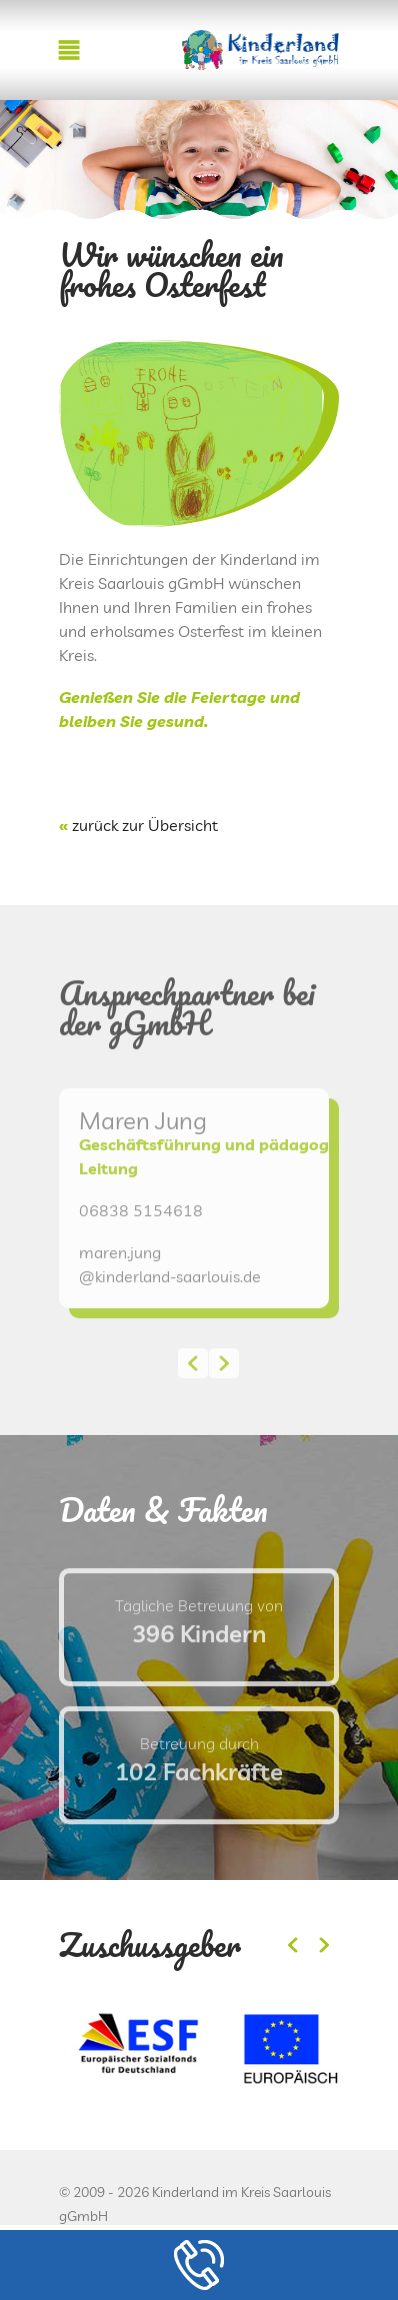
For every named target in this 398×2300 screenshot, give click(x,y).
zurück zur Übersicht (145, 825)
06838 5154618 (141, 1246)
